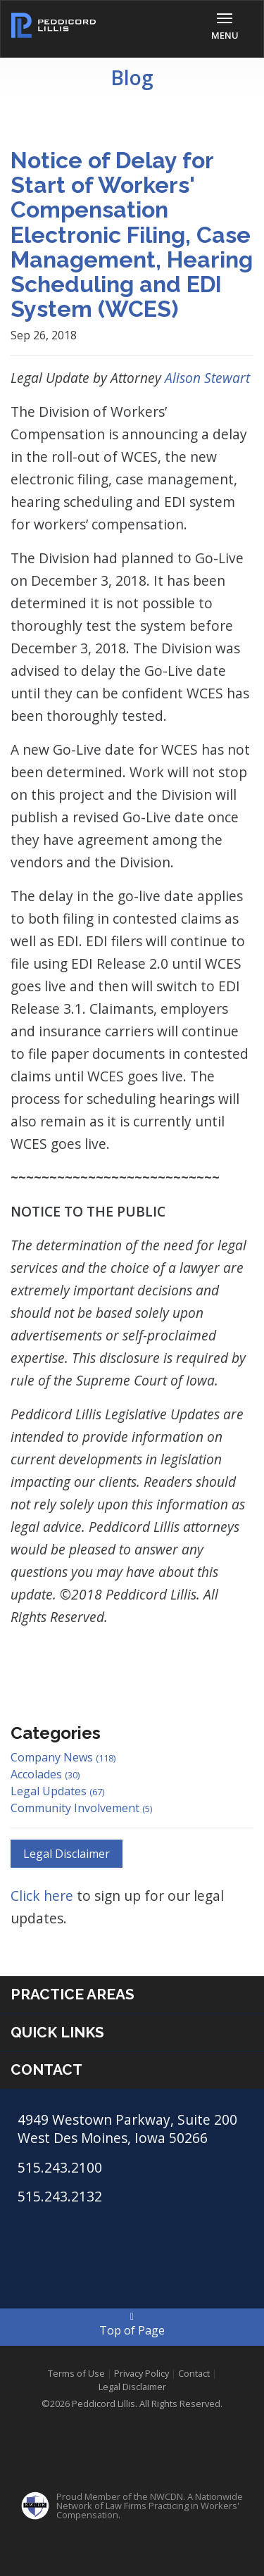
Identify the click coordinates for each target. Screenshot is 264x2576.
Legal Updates (57, 1791)
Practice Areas (72, 1994)
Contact (46, 2069)
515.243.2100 (60, 2167)
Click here (44, 1895)
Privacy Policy (141, 2373)
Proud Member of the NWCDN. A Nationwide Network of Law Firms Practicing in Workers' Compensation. (149, 2505)
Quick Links (57, 2032)
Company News (63, 1757)
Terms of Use (76, 2373)
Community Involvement (81, 1808)
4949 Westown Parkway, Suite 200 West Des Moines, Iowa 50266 (127, 2128)
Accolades (45, 1774)
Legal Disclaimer (66, 1853)
